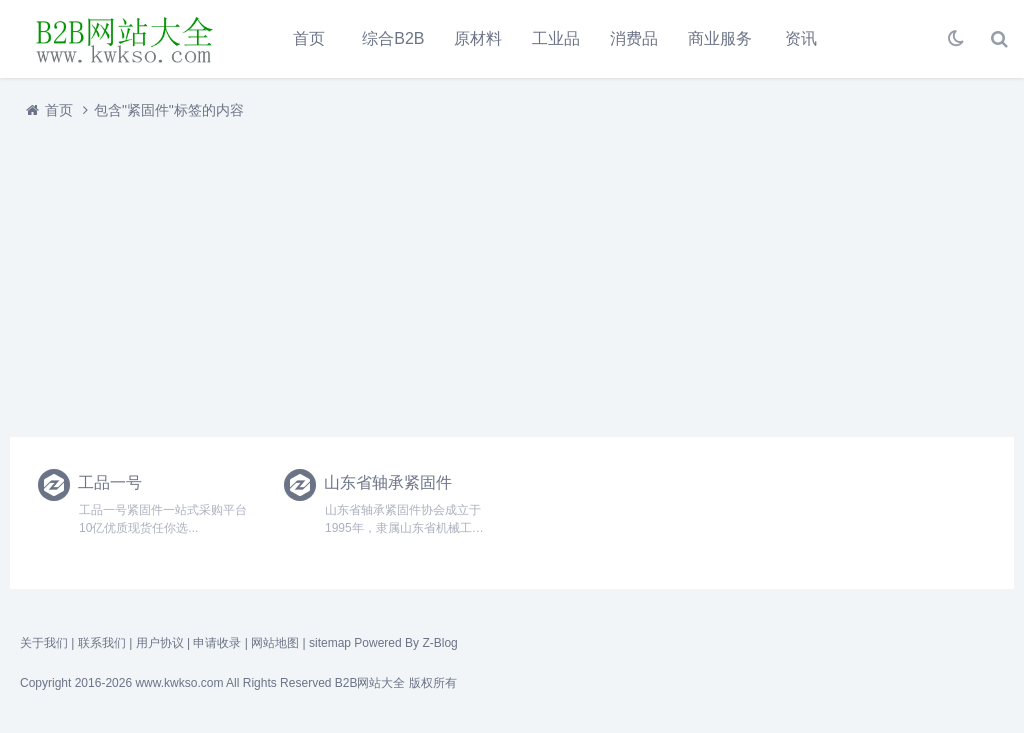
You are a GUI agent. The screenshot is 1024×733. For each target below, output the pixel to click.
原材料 (478, 38)
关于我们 (44, 643)
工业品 (556, 38)
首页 (309, 38)
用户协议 (160, 643)
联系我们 (102, 643)
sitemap (330, 643)
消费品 (634, 38)
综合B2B (393, 38)
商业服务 (720, 38)
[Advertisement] (512, 273)
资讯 (801, 38)
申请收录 (217, 643)
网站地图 (275, 643)
